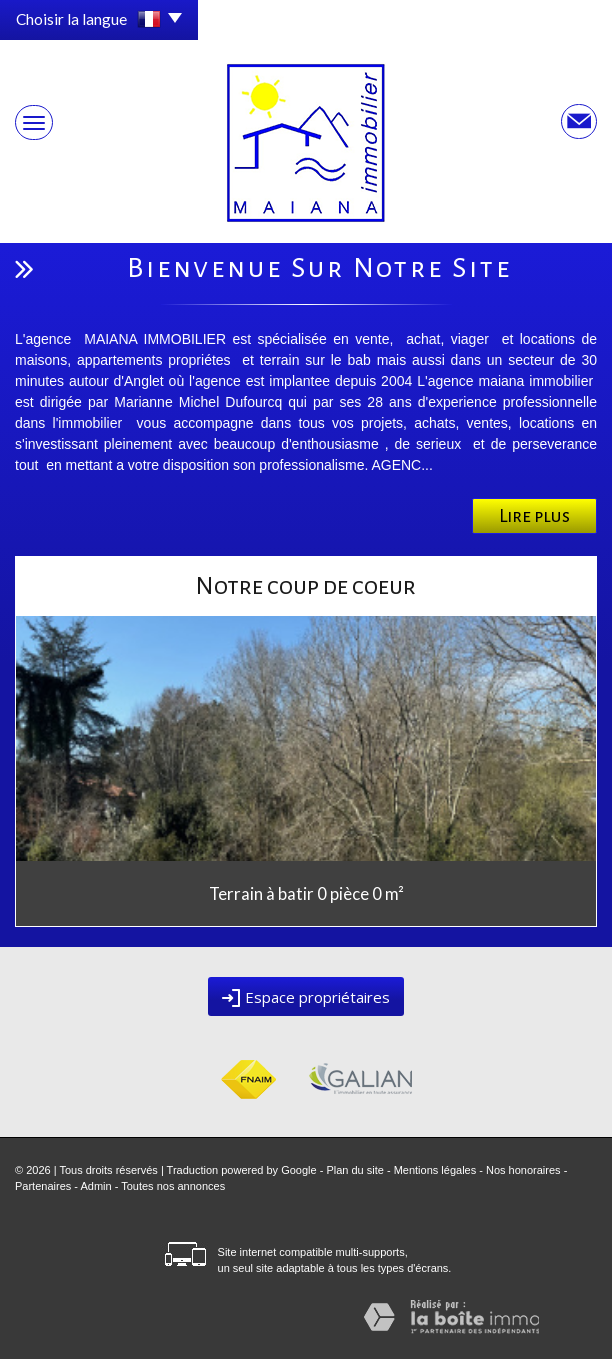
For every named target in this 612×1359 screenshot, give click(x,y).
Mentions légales (435, 1170)
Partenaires (43, 1186)
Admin (95, 1186)
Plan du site (354, 1170)
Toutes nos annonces (173, 1186)
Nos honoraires (523, 1170)
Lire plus (534, 516)
